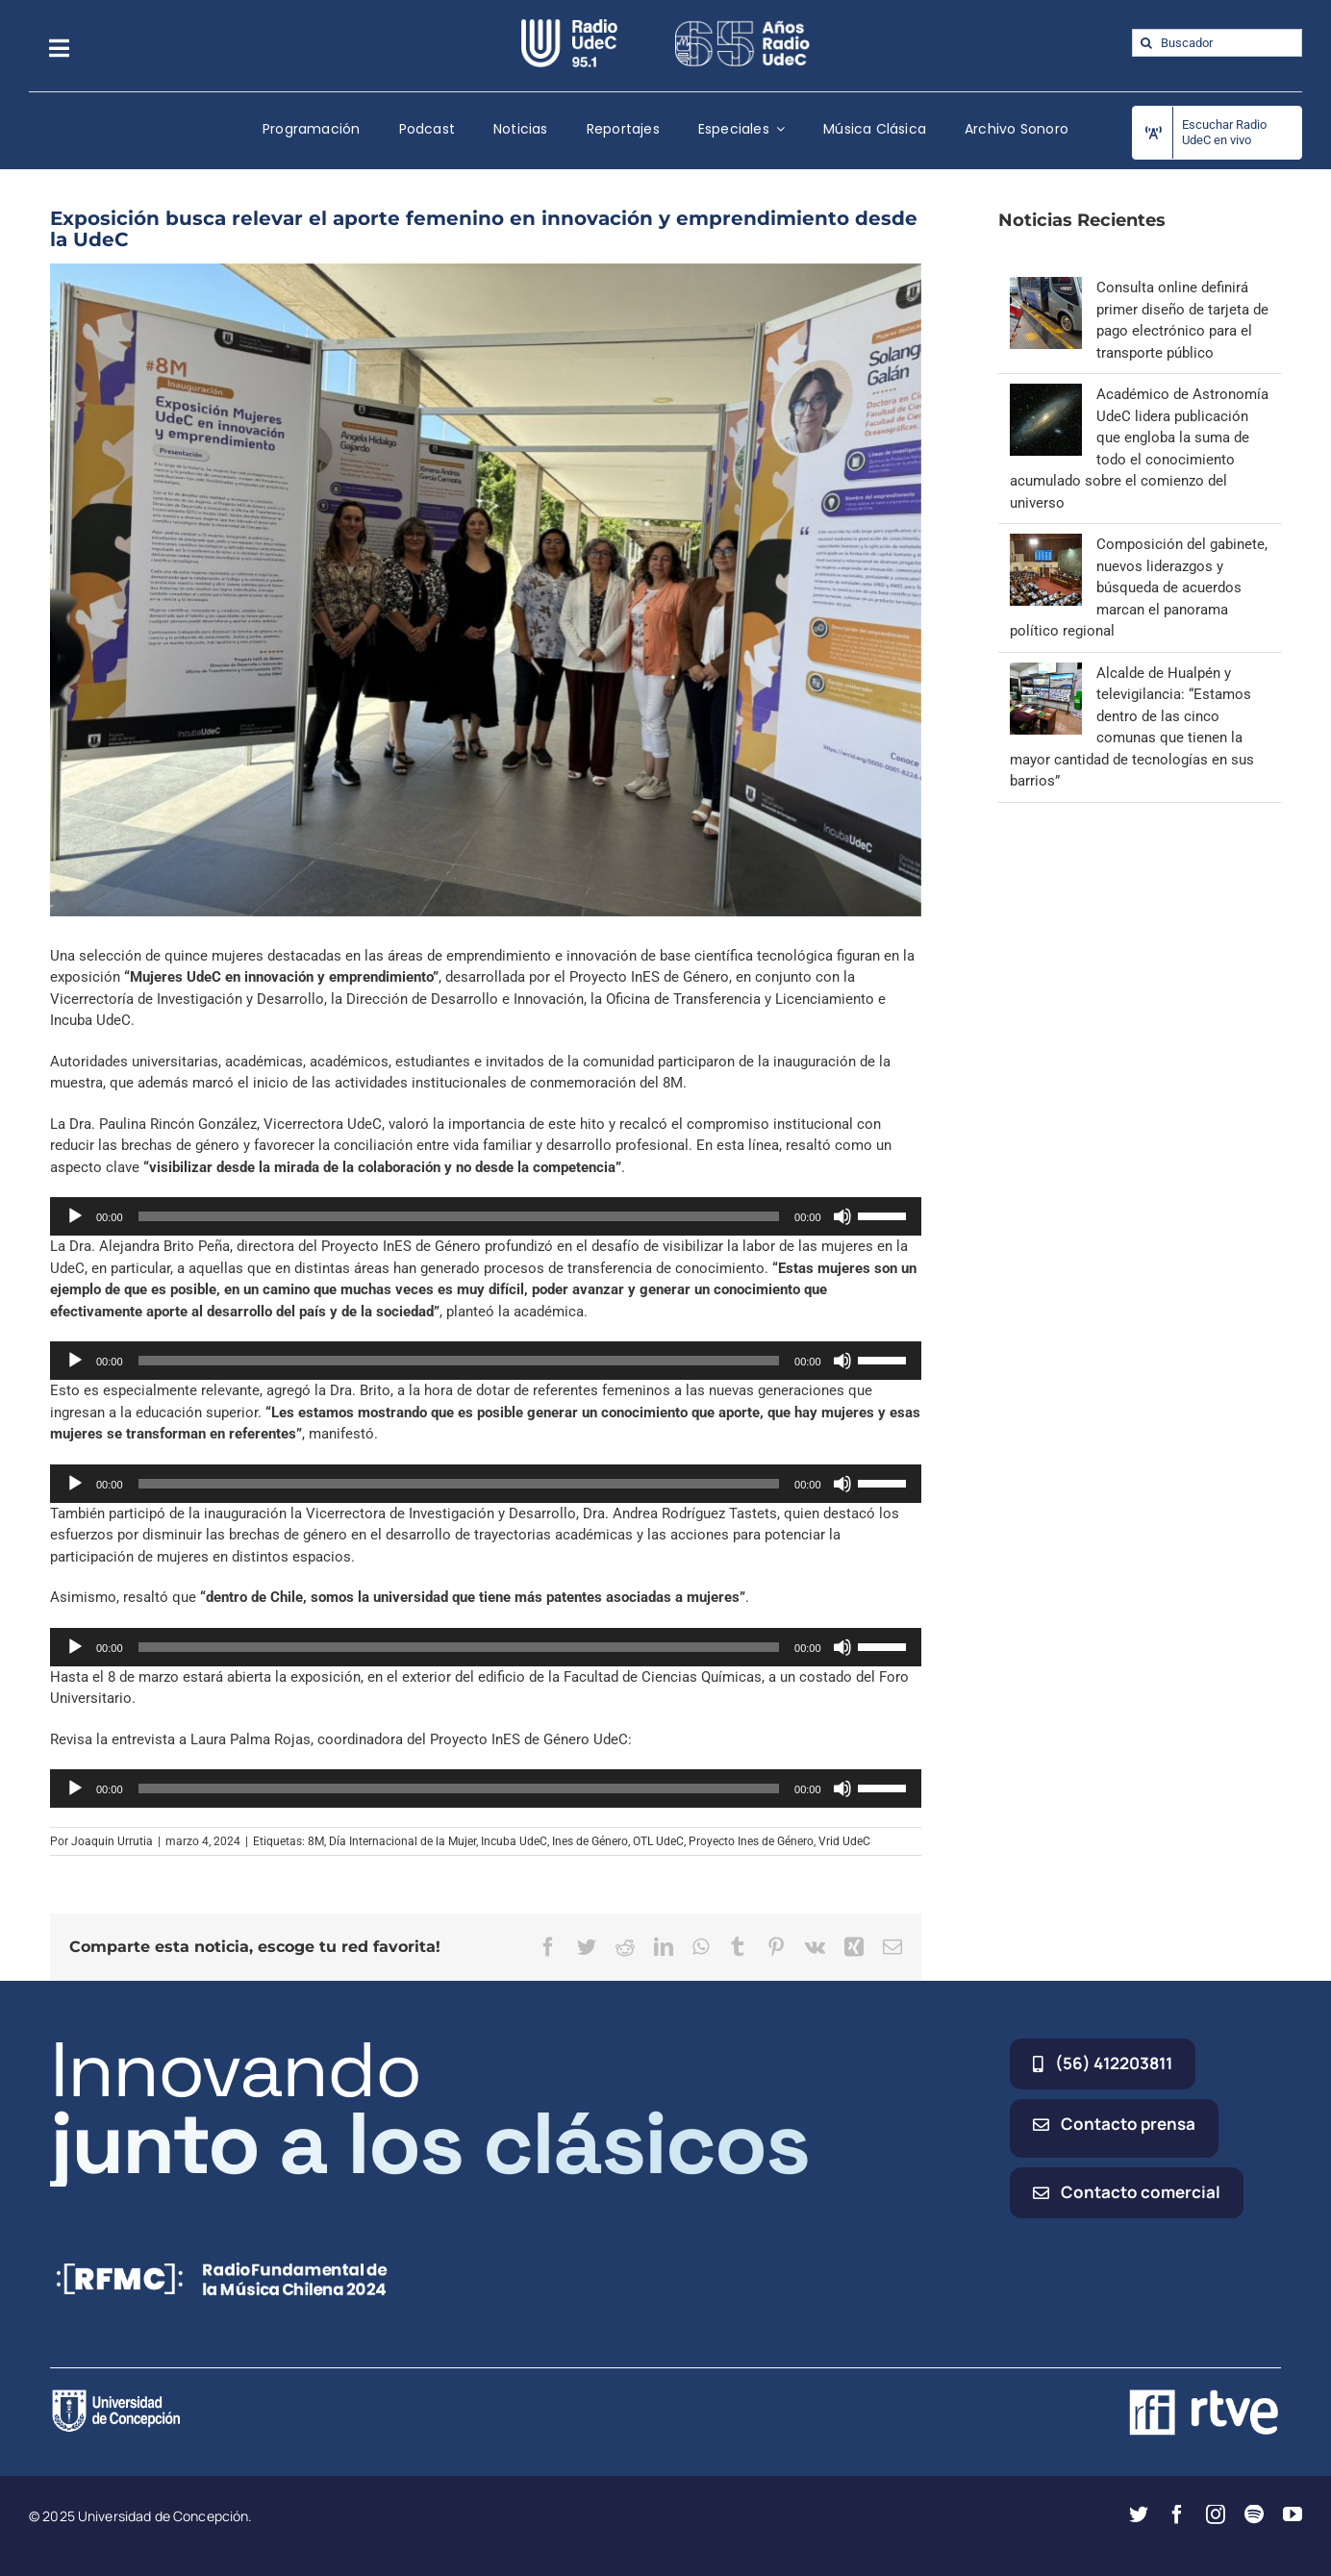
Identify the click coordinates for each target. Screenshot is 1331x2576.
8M (316, 1841)
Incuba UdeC (514, 1841)
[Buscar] (1146, 43)
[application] (485, 1216)
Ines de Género (590, 1841)
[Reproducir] (75, 1216)
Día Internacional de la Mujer (402, 1841)
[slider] (459, 1216)
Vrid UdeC (844, 1841)
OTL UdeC (658, 1841)
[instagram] (1215, 2514)
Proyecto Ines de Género (751, 1841)
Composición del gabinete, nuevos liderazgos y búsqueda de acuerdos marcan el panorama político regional (1139, 587)
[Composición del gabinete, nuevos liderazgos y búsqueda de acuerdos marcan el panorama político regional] (1046, 544)
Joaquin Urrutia (112, 1841)
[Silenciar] (842, 1216)
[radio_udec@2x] (569, 26)
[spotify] (1254, 2514)
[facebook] (1177, 2514)
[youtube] (1292, 2514)
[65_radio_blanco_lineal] (742, 26)
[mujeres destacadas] (485, 589)
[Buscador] (1217, 43)
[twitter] (1138, 2514)
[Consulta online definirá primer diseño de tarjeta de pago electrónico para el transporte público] (1046, 287)
